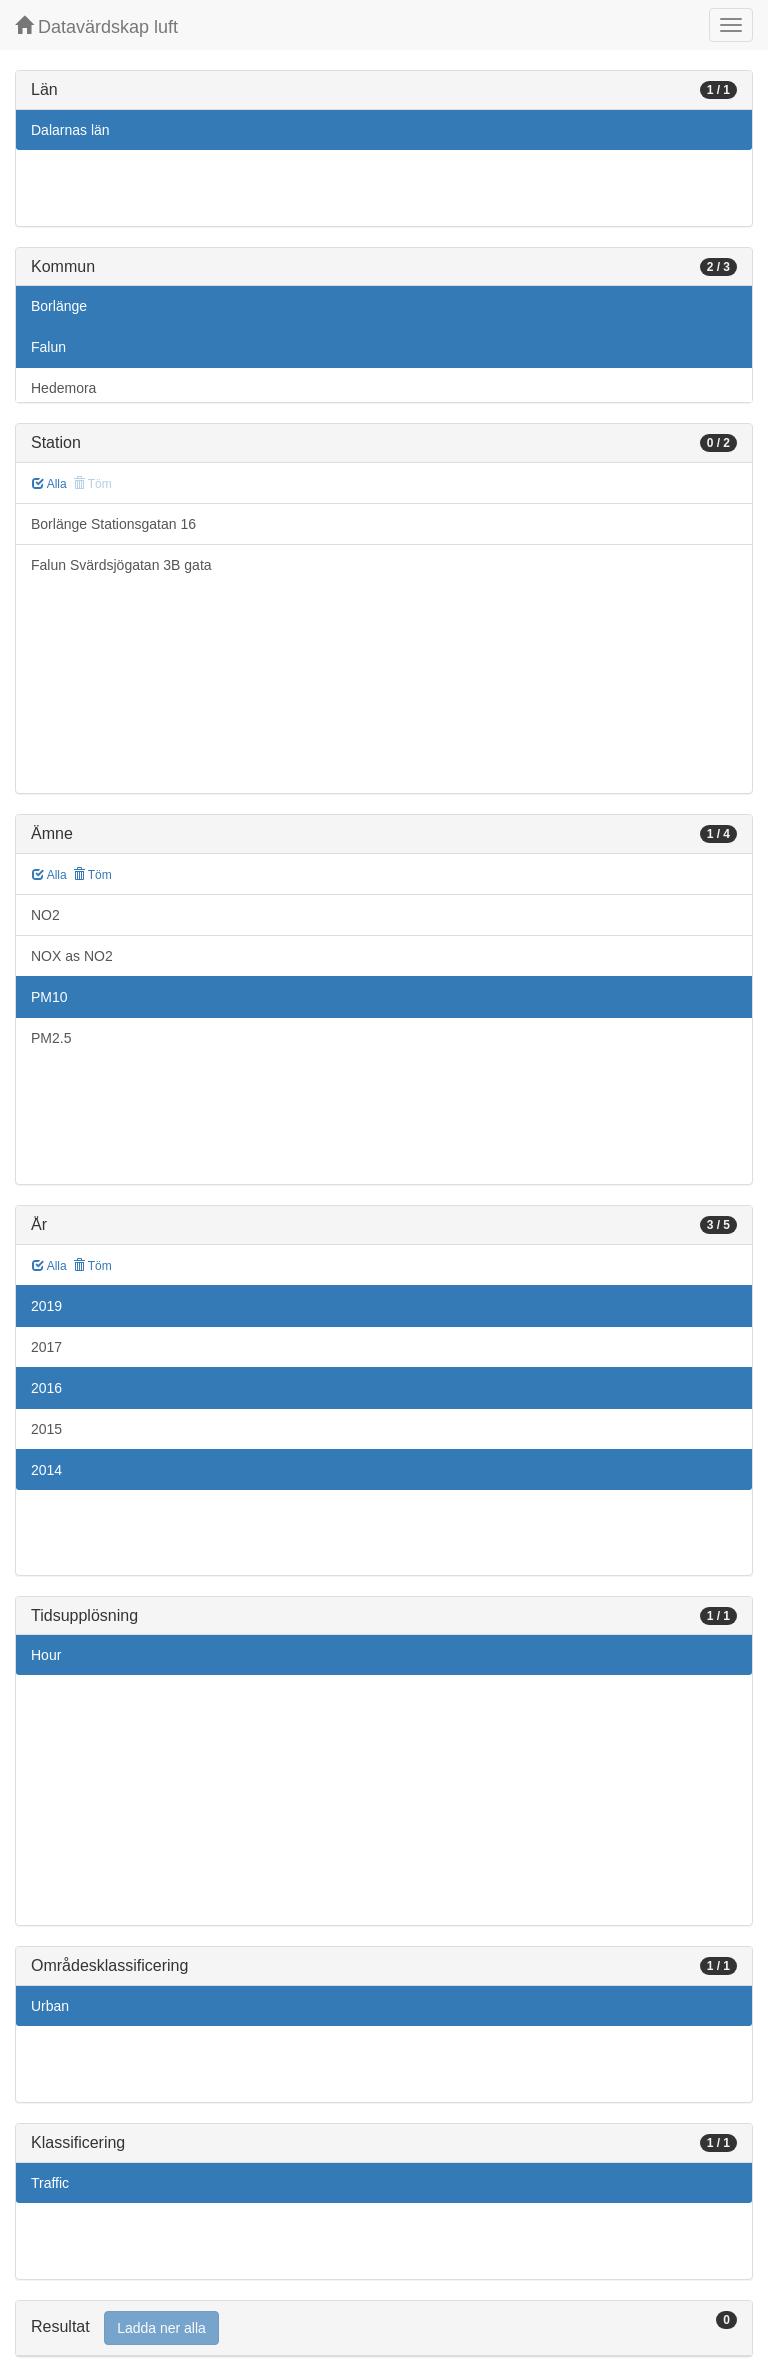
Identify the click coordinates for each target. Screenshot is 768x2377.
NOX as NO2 (72, 956)
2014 (46, 1470)
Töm (92, 875)
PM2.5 (51, 1038)
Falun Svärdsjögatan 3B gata (121, 565)
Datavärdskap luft (96, 26)
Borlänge (59, 306)
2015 (46, 1429)
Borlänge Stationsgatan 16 (113, 524)
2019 (46, 1306)
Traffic (50, 2183)
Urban (50, 2006)
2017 (46, 1347)
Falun (48, 347)
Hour (46, 1655)
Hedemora (63, 388)
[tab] (384, 2328)
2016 (46, 1388)
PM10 (49, 997)
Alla (49, 484)
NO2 (45, 915)
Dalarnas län (70, 130)
